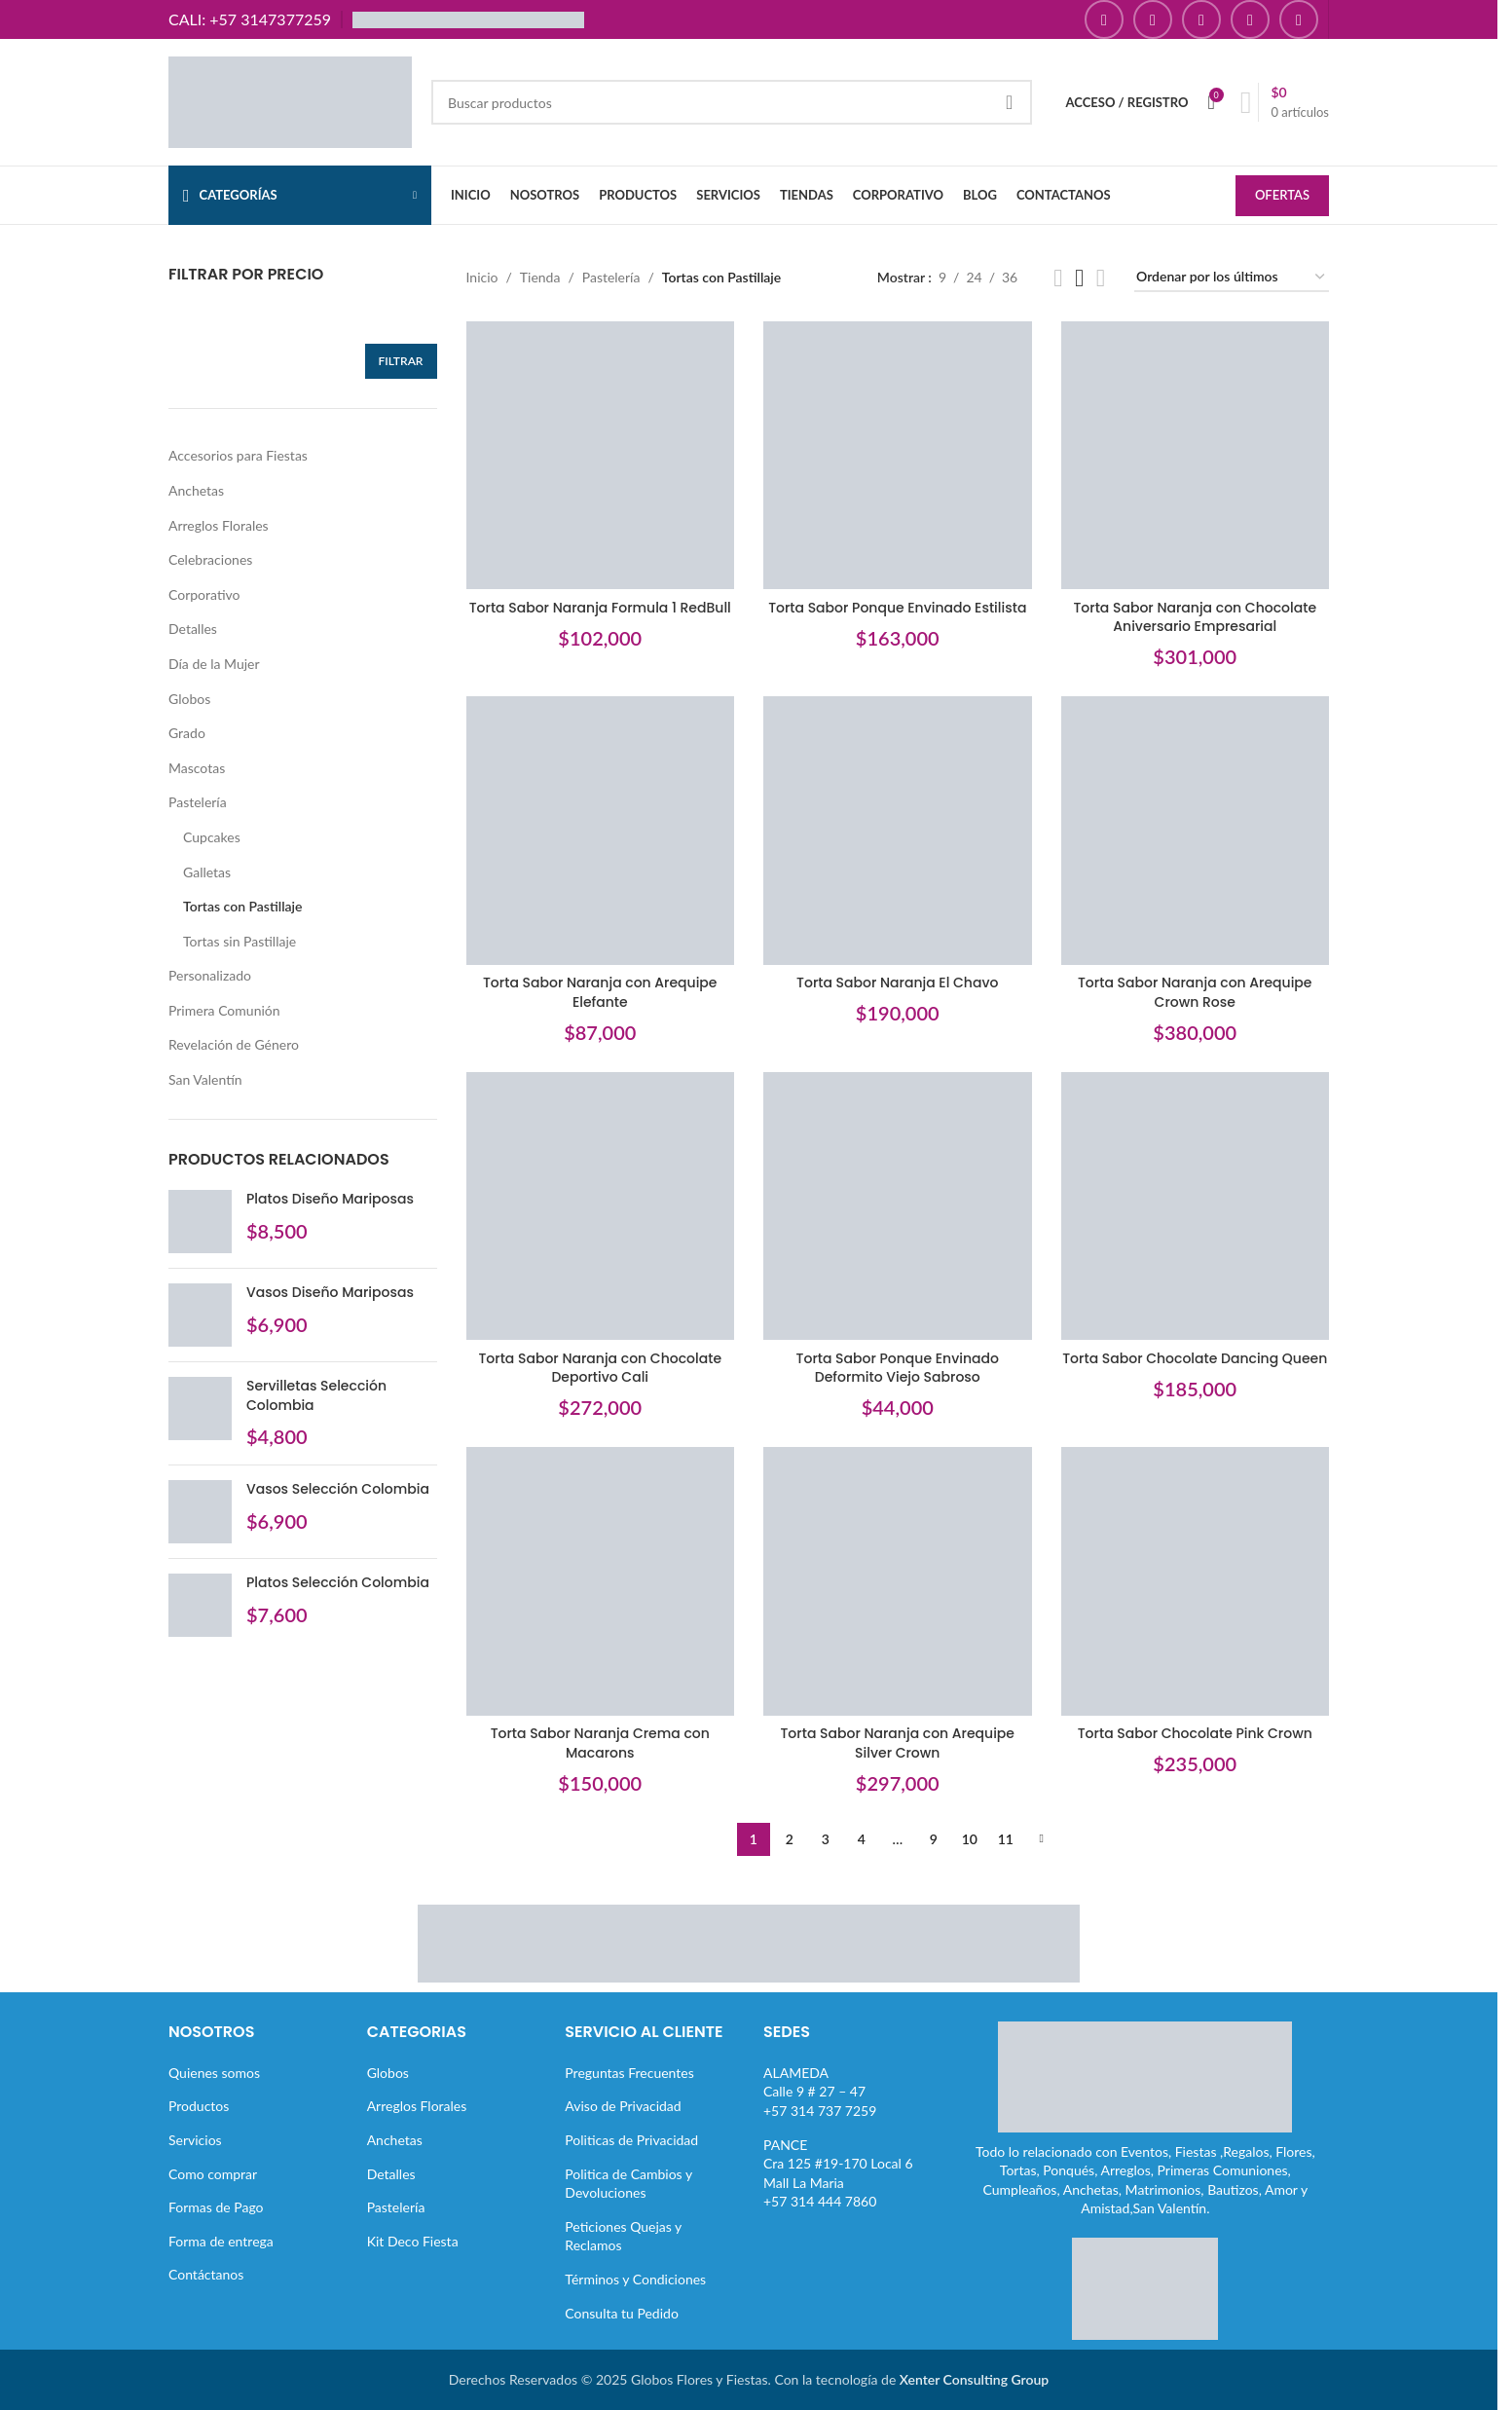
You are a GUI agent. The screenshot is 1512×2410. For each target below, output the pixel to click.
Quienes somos (214, 2072)
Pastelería (197, 802)
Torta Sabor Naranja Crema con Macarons (600, 1743)
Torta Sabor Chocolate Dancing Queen (1194, 1358)
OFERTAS (1282, 195)
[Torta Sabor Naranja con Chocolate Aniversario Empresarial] (1195, 455)
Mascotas (196, 768)
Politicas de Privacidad (631, 2140)
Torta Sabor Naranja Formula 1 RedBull (600, 607)
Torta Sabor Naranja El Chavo (897, 982)
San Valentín (205, 1079)
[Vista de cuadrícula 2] (1057, 278)
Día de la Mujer (214, 663)
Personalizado (209, 975)
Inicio (482, 277)
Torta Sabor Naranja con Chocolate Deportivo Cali (599, 1368)
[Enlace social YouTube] (1201, 19)
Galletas (207, 872)
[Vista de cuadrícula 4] (1100, 278)
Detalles (192, 628)
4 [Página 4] (862, 1839)
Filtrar (401, 360)
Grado (186, 732)
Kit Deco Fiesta (413, 2241)
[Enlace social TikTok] (1298, 19)
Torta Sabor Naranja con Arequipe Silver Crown (897, 1743)
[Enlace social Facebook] (1104, 19)
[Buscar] (731, 102)
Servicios (195, 2140)
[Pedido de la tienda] (1231, 278)
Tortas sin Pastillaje (239, 941)
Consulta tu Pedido (622, 2313)
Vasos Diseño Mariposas (330, 1292)
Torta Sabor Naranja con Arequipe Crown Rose (1195, 992)
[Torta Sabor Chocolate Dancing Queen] (1195, 1206)
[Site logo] (290, 101)
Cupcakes (211, 837)
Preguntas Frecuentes (629, 2072)
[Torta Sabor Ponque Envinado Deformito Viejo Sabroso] (897, 1206)
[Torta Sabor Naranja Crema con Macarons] (600, 1581)
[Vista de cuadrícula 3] (1079, 278)
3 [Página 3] (826, 1839)
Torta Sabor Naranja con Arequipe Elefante (600, 992)
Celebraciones (210, 559)
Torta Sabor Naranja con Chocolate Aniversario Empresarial (1194, 617)
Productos (198, 2105)
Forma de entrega (221, 2241)
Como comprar (212, 2174)
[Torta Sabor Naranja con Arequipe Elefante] (600, 830)
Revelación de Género (233, 1044)
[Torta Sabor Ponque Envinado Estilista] (897, 455)
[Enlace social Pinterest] (1250, 19)
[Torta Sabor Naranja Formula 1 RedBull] (600, 455)
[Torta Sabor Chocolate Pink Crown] (1195, 1581)
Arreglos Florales (218, 525)
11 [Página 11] (1006, 1839)
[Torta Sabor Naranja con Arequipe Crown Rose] (1195, 830)
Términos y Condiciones (635, 2279)
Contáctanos (205, 2274)
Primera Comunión (224, 1010)
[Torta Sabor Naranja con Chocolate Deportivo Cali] (600, 1206)
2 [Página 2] (789, 1839)
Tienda (540, 277)
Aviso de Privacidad (623, 2105)
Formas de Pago (216, 2207)
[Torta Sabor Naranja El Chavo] (897, 830)
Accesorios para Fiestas (238, 455)
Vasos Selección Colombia (337, 1489)
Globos (189, 698)
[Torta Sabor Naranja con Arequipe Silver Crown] (897, 1581)
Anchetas (196, 490)
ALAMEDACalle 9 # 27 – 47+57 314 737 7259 (819, 2091)
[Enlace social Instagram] (1152, 19)
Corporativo (204, 594)
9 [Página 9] (934, 1839)
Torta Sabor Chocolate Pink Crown (1195, 1733)
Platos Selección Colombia (337, 1583)
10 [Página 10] (969, 1839)
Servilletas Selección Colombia (316, 1396)
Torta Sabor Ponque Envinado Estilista (897, 607)
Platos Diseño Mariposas (330, 1199)
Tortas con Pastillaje (243, 906)
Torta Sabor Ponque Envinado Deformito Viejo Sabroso (897, 1368)
